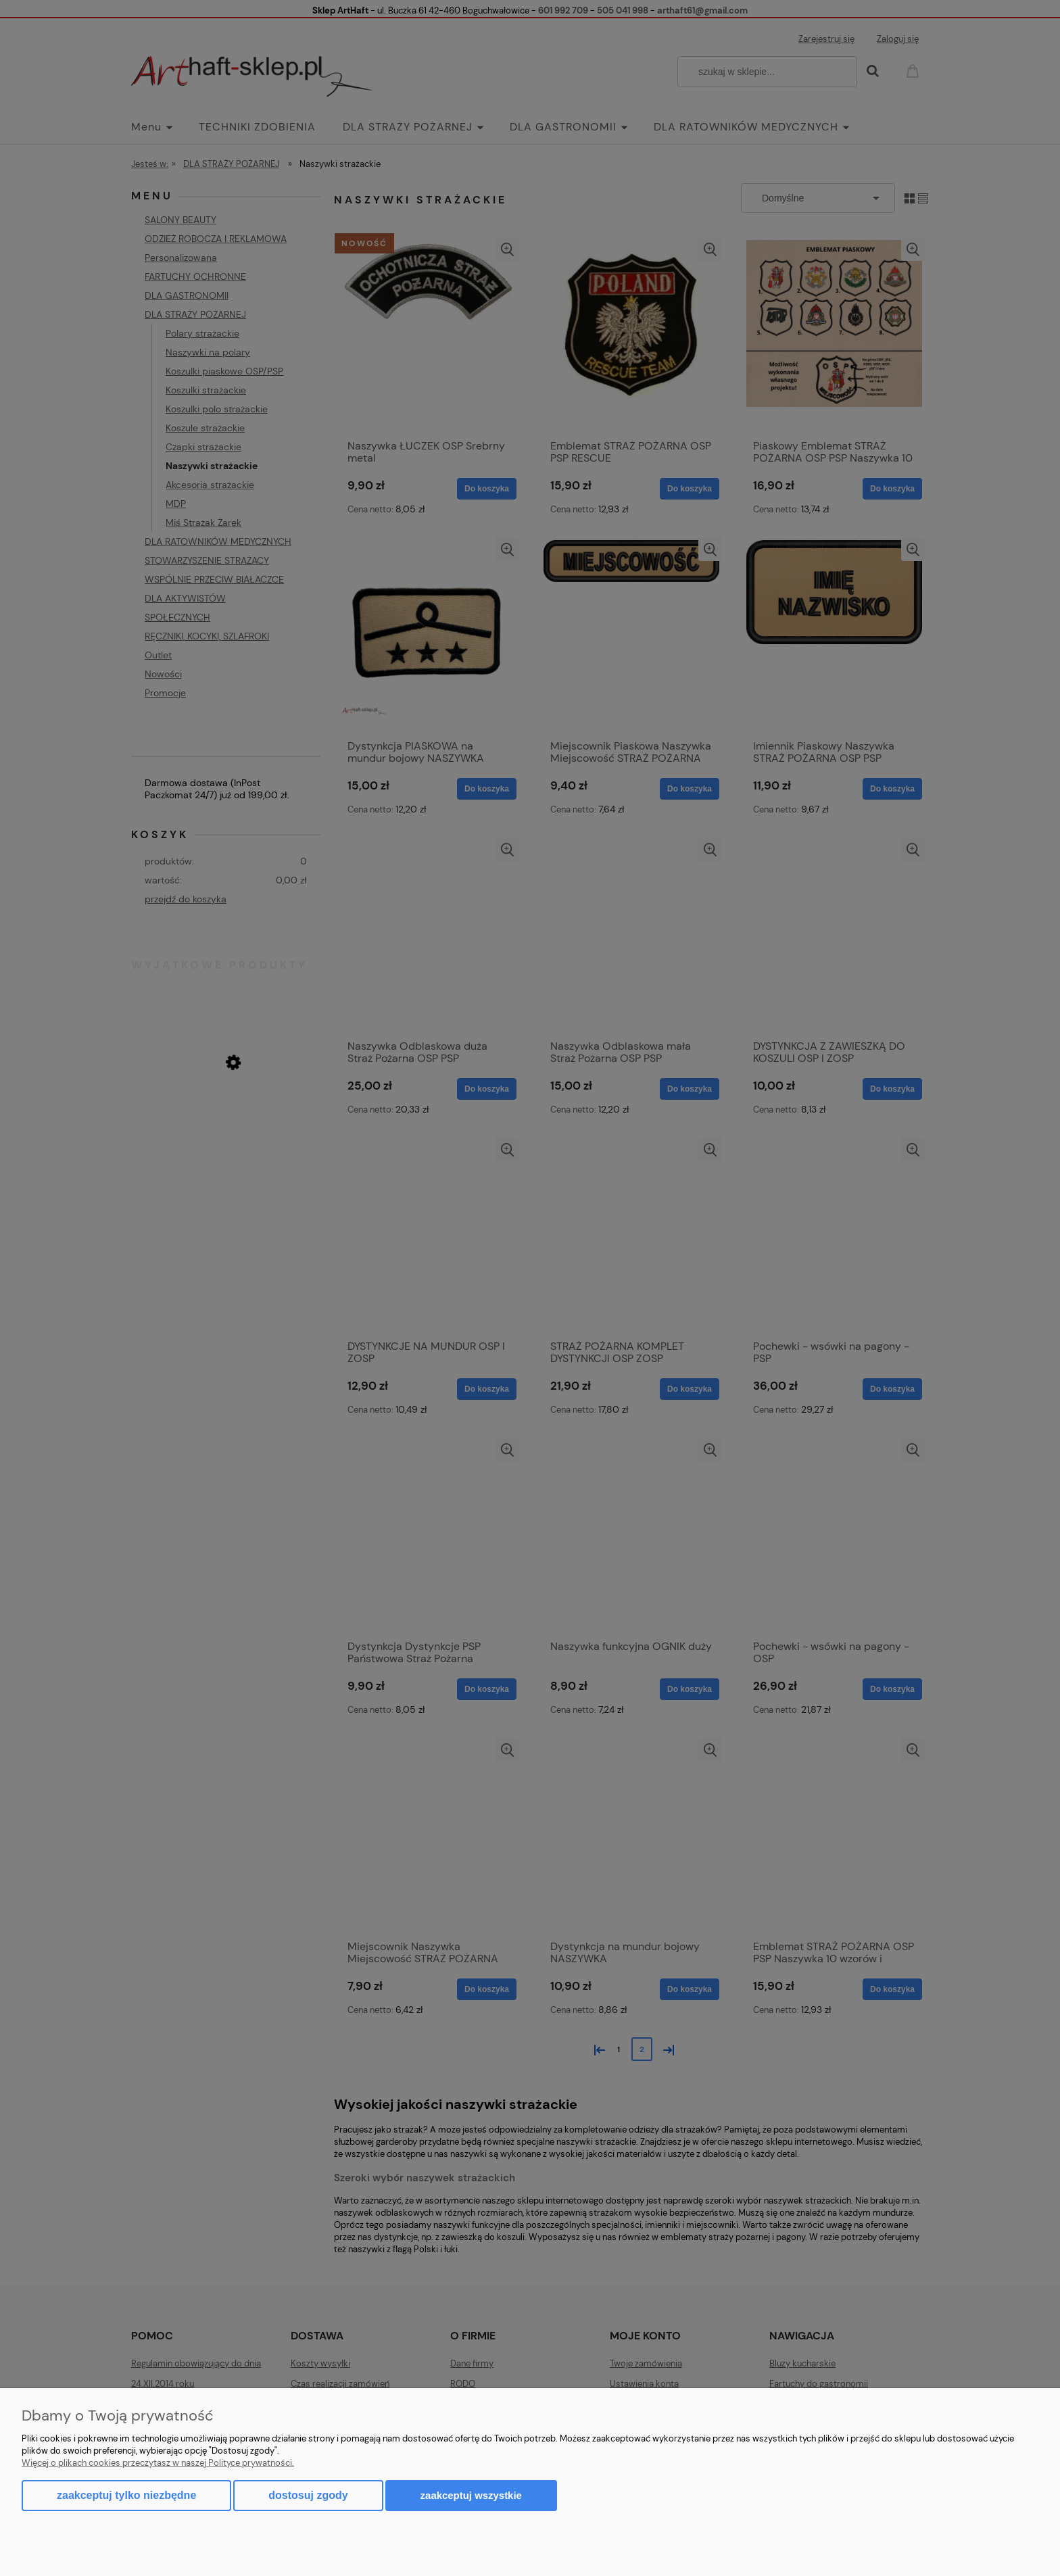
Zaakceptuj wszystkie (471, 2495)
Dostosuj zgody (307, 2495)
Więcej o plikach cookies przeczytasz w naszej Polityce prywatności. (158, 2463)
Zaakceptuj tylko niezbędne (126, 2495)
